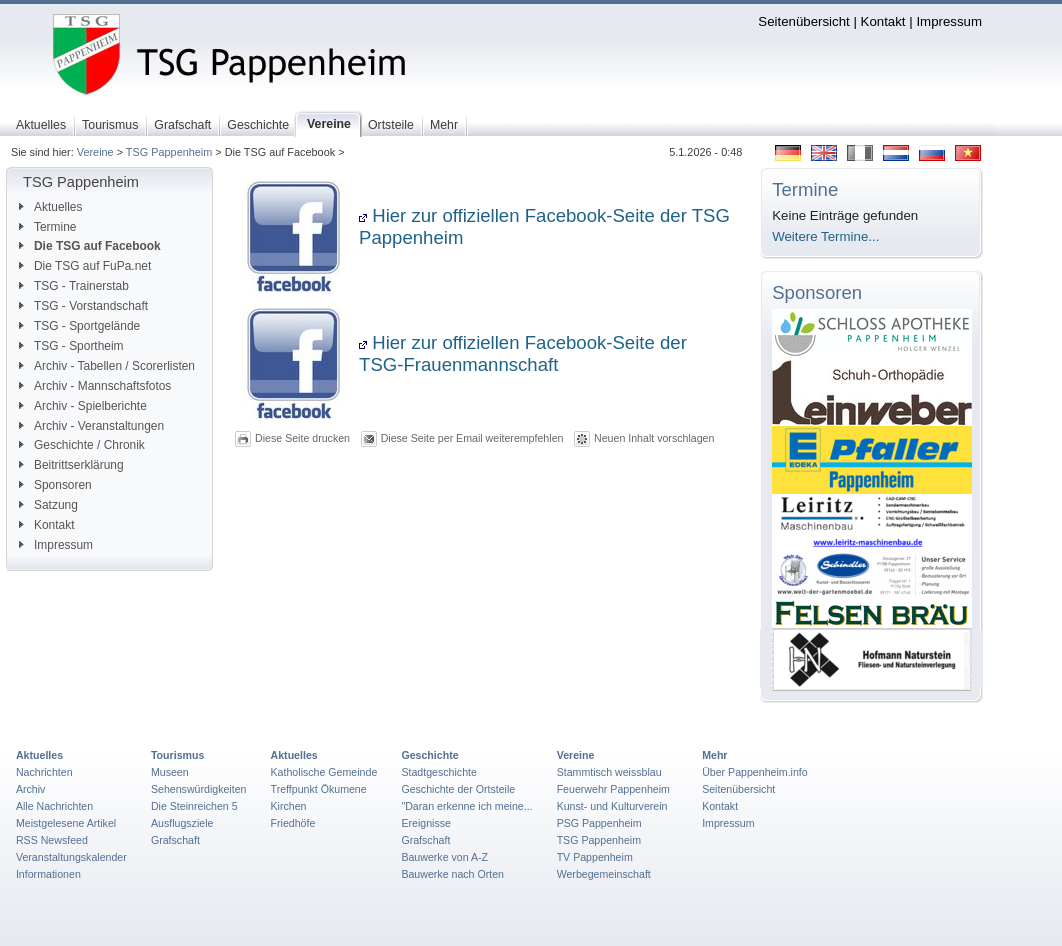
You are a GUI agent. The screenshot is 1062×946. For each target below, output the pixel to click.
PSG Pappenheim (599, 823)
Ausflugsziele (182, 823)
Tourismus (177, 755)
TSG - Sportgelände (79, 326)
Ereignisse (426, 823)
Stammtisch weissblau (609, 772)
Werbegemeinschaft (604, 874)
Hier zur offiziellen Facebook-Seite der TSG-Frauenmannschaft (523, 353)
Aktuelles (50, 207)
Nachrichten (44, 772)
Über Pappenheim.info (755, 772)
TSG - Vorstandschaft (83, 306)
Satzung (48, 505)
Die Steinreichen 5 (194, 806)
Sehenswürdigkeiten (199, 789)
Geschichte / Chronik (82, 445)
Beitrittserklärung (71, 465)
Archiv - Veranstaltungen (91, 426)
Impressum (949, 21)
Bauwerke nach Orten (452, 874)
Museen (170, 772)
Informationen (48, 874)
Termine (47, 227)
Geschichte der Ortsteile (458, 789)
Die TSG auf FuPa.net (85, 266)
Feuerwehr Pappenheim (613, 789)
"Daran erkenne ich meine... (466, 806)
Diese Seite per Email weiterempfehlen (472, 438)
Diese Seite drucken (302, 438)
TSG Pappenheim (169, 152)
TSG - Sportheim (71, 346)
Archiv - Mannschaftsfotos (95, 386)
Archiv (30, 789)
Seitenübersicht (803, 21)
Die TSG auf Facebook (90, 246)
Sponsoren (55, 485)
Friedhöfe (293, 823)
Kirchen (289, 806)
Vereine (95, 152)
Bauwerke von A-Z (444, 857)
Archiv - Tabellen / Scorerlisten (107, 366)
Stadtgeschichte (439, 772)
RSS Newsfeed (52, 840)
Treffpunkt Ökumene (319, 789)
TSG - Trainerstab (74, 286)
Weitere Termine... (825, 236)
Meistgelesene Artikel (66, 823)
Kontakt (883, 21)
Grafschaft (175, 840)
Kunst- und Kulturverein (612, 806)
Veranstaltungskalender (71, 857)
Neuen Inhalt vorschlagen (654, 438)
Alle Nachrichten (54, 806)
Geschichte (429, 755)
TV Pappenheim (595, 857)
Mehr (714, 755)
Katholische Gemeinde (324, 772)
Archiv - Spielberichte (83, 406)
